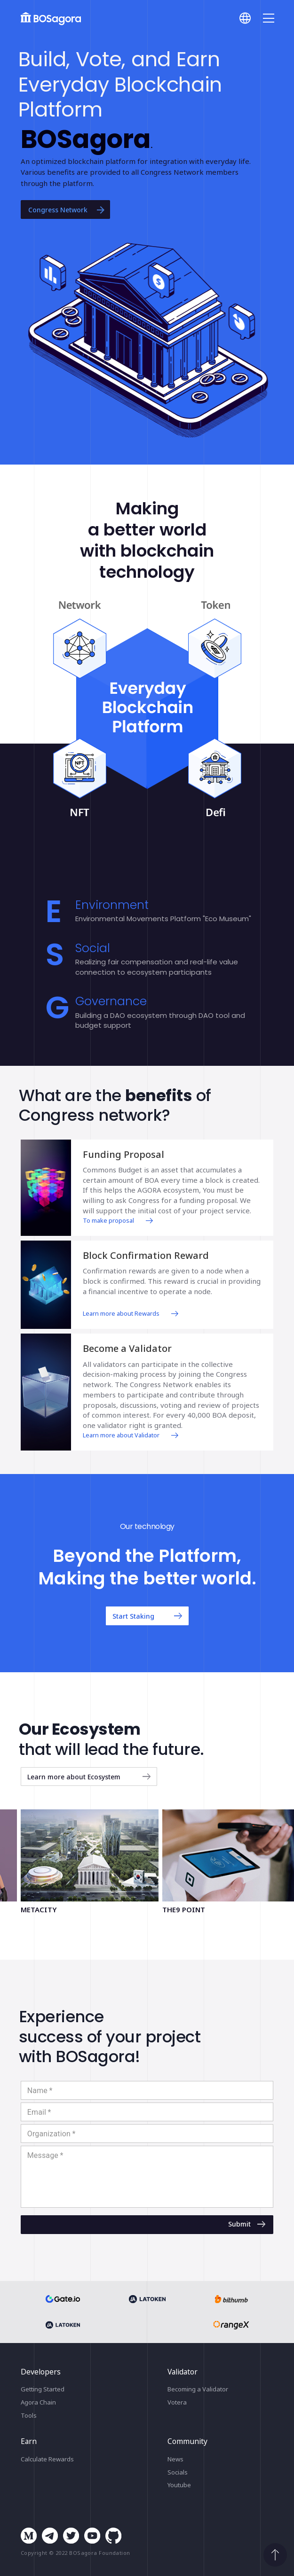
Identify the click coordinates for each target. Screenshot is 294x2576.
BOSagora (51, 19)
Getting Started (42, 2389)
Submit (248, 2224)
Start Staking (148, 1615)
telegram (50, 2536)
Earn (29, 2441)
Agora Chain (38, 2402)
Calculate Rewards (47, 2459)
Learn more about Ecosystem (90, 1776)
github (113, 2536)
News (175, 2459)
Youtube (179, 2485)
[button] (148, 340)
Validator (182, 2372)
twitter (71, 2536)
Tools (29, 2415)
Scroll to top (275, 2555)
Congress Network (67, 209)
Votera (177, 2402)
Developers (41, 2372)
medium (29, 2536)
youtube (92, 2536)
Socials (177, 2472)
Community (187, 2441)
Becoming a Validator (197, 2389)
